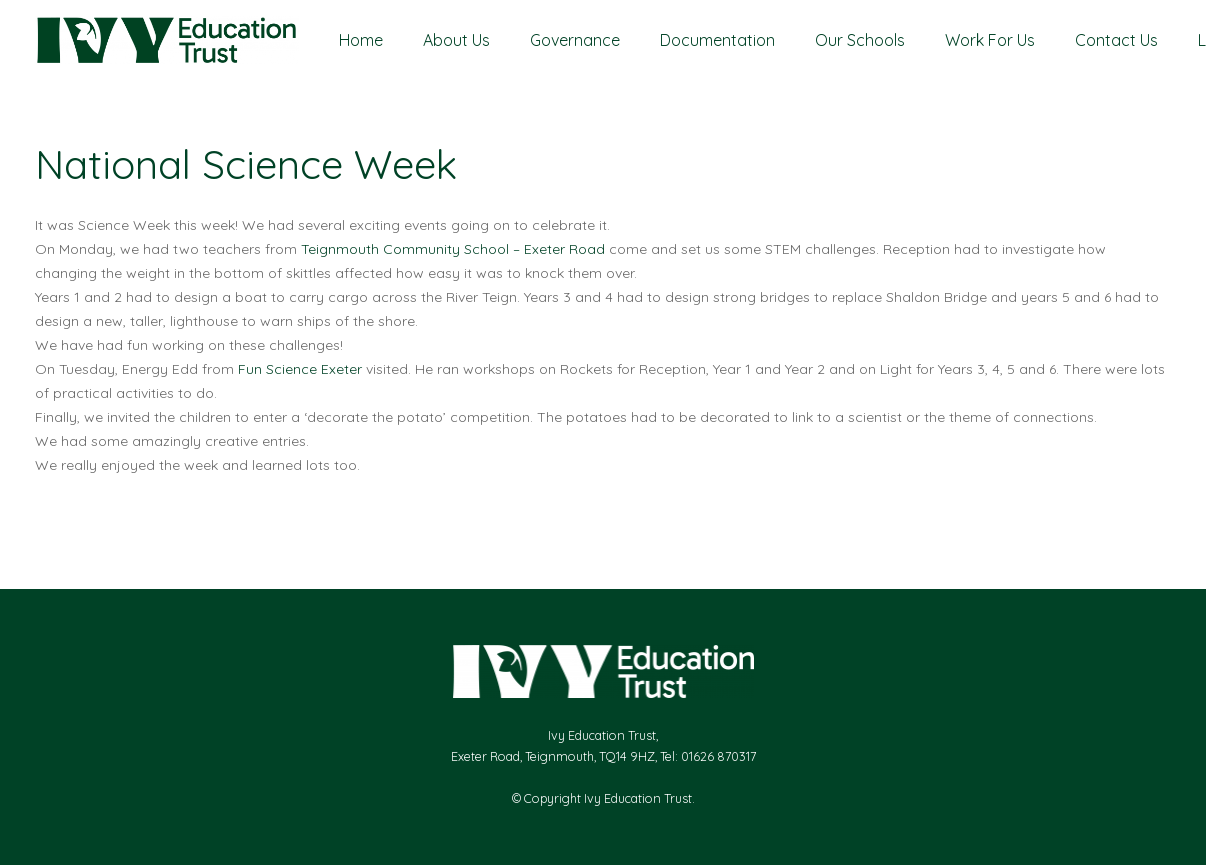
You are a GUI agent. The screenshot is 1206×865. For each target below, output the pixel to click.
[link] (453, 249)
